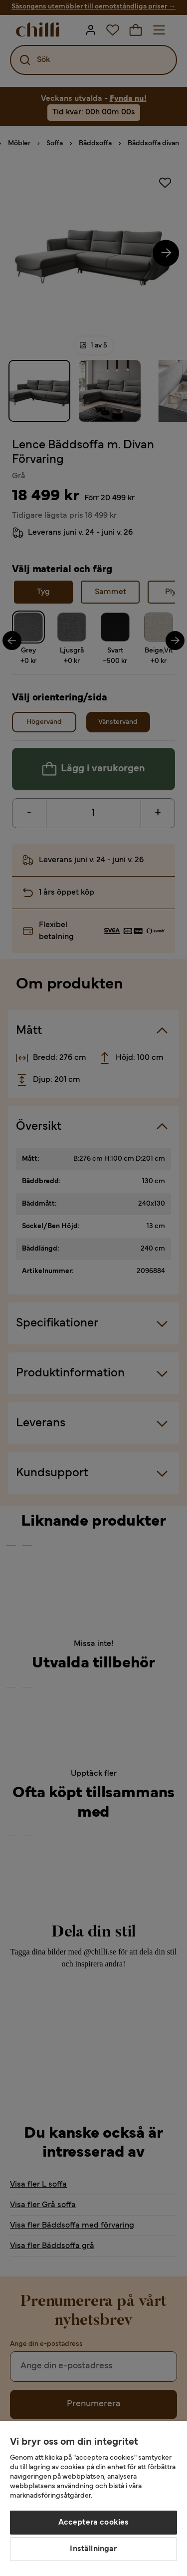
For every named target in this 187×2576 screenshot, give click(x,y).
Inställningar (93, 2549)
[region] (93, 2498)
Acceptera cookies (93, 2522)
